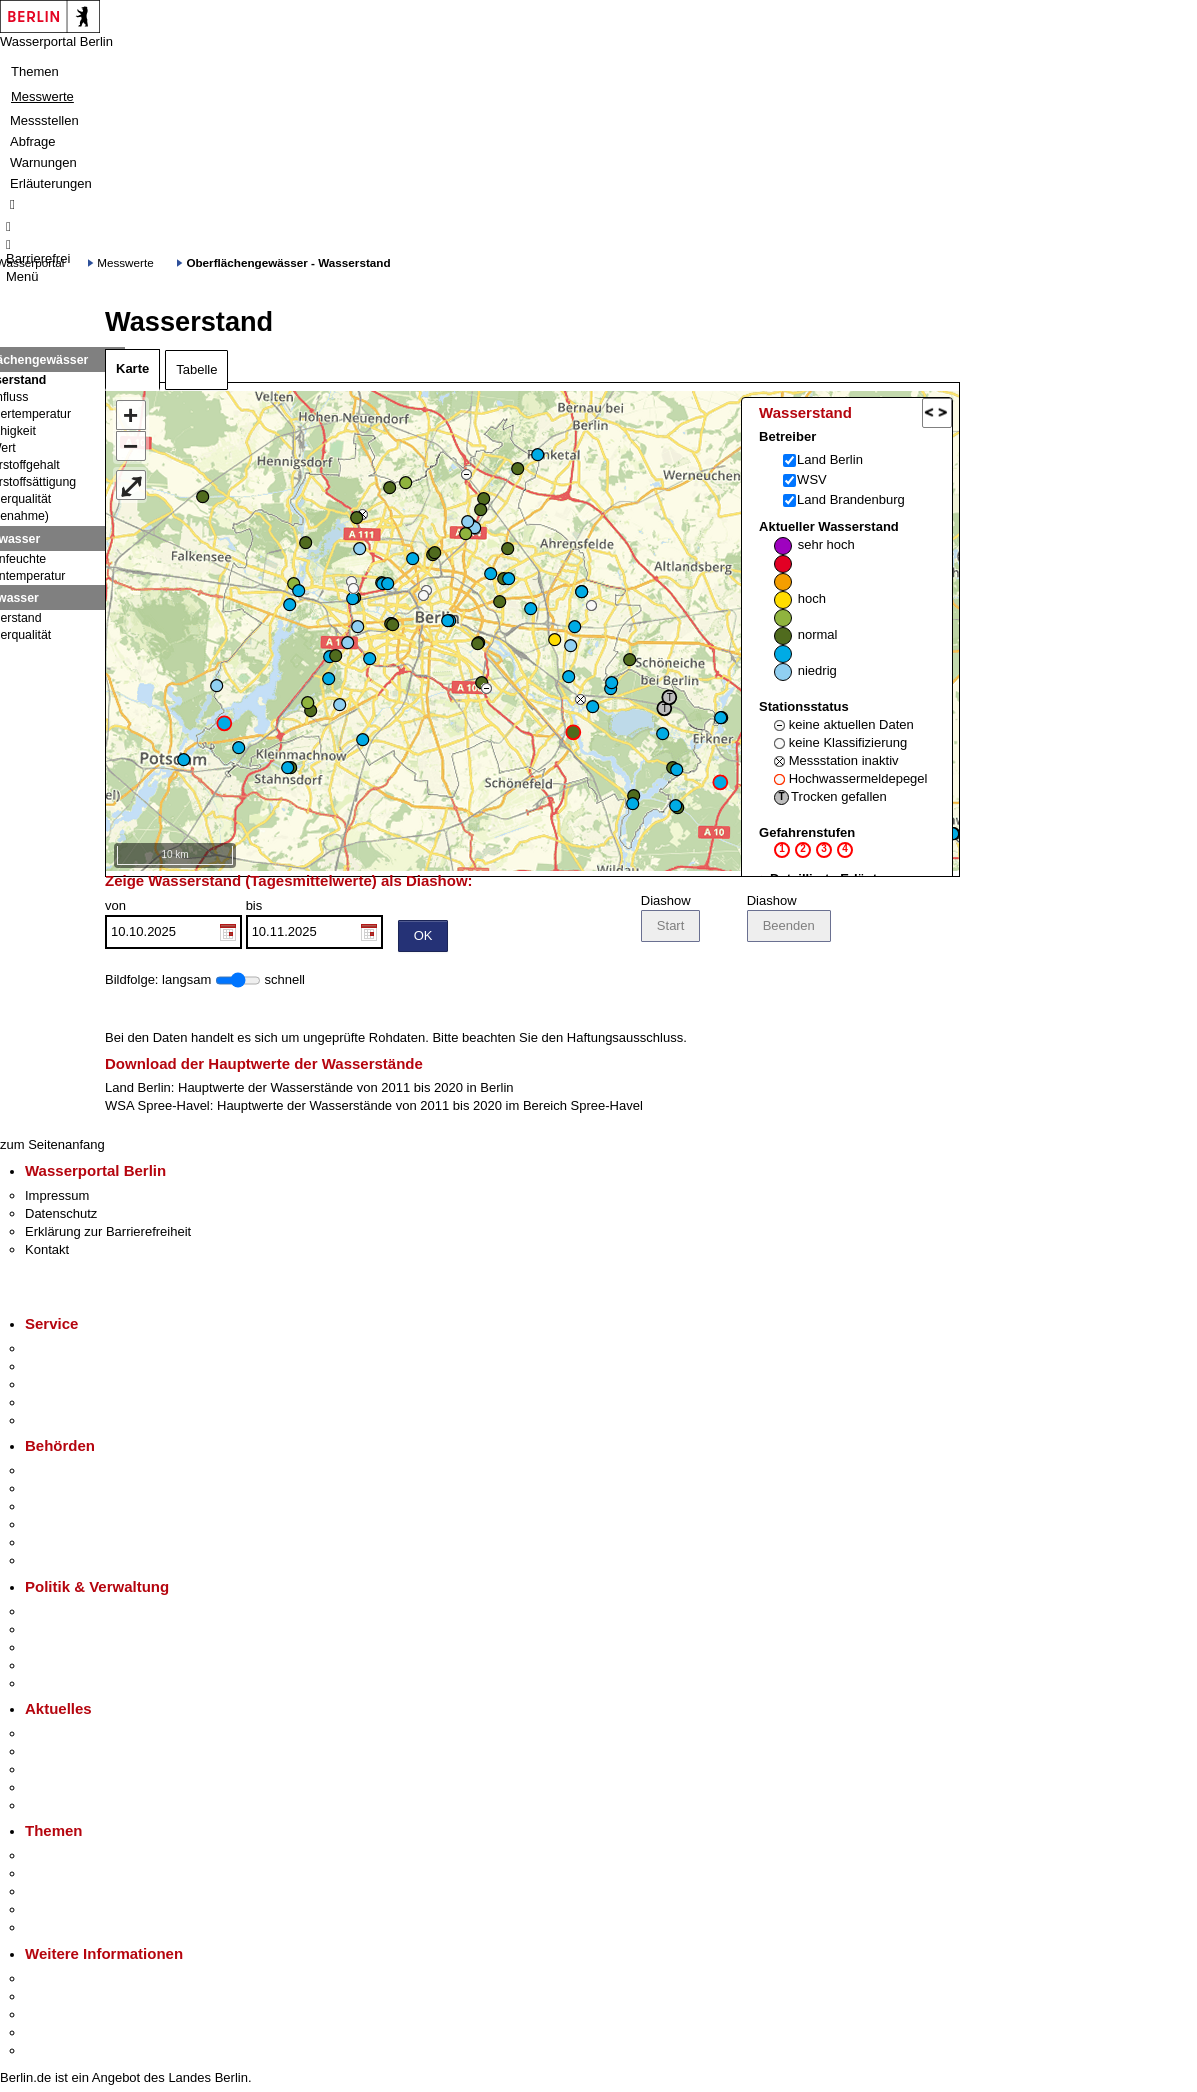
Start (670, 928)
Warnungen (43, 162)
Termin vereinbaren (80, 1369)
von (173, 926)
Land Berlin (830, 459)
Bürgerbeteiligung (76, 1650)
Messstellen (44, 120)
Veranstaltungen (72, 1772)
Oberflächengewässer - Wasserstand (288, 262)
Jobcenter (53, 1545)
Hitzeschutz (58, 1808)
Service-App (60, 1351)
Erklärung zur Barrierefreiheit (108, 1234)
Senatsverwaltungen (84, 1491)
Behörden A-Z (65, 1473)
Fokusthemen (64, 1858)
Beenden (789, 928)
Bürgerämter (61, 1527)
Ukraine (47, 1790)
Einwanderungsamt (80, 1563)
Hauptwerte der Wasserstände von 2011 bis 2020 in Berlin (346, 1090)
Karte (132, 368)
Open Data (56, 1668)
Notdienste (56, 1405)
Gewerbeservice (72, 1423)
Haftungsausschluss (625, 1040)
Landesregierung (74, 1614)
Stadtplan (52, 2053)
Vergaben (53, 1686)
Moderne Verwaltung (84, 1894)
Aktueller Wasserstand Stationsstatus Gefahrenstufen (843, 707)
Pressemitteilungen (80, 1736)
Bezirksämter (63, 1509)
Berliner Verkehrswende (94, 1876)
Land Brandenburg (851, 499)
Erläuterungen (51, 183)
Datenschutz (61, 1216)
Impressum (57, 1198)
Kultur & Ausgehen (79, 1981)
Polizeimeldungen (76, 1754)
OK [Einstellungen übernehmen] (423, 938)
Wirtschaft (54, 2017)
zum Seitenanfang (52, 1147)
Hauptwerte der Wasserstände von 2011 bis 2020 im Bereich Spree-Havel (430, 1108)
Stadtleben (56, 2035)
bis (314, 926)
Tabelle (196, 369)
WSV (812, 479)
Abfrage (33, 141)
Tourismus (54, 1999)
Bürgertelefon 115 (76, 1387)
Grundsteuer (61, 1930)
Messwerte (42, 96)
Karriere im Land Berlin (91, 1632)
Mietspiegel (58, 1912)
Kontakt (47, 1252)
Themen (35, 71)
